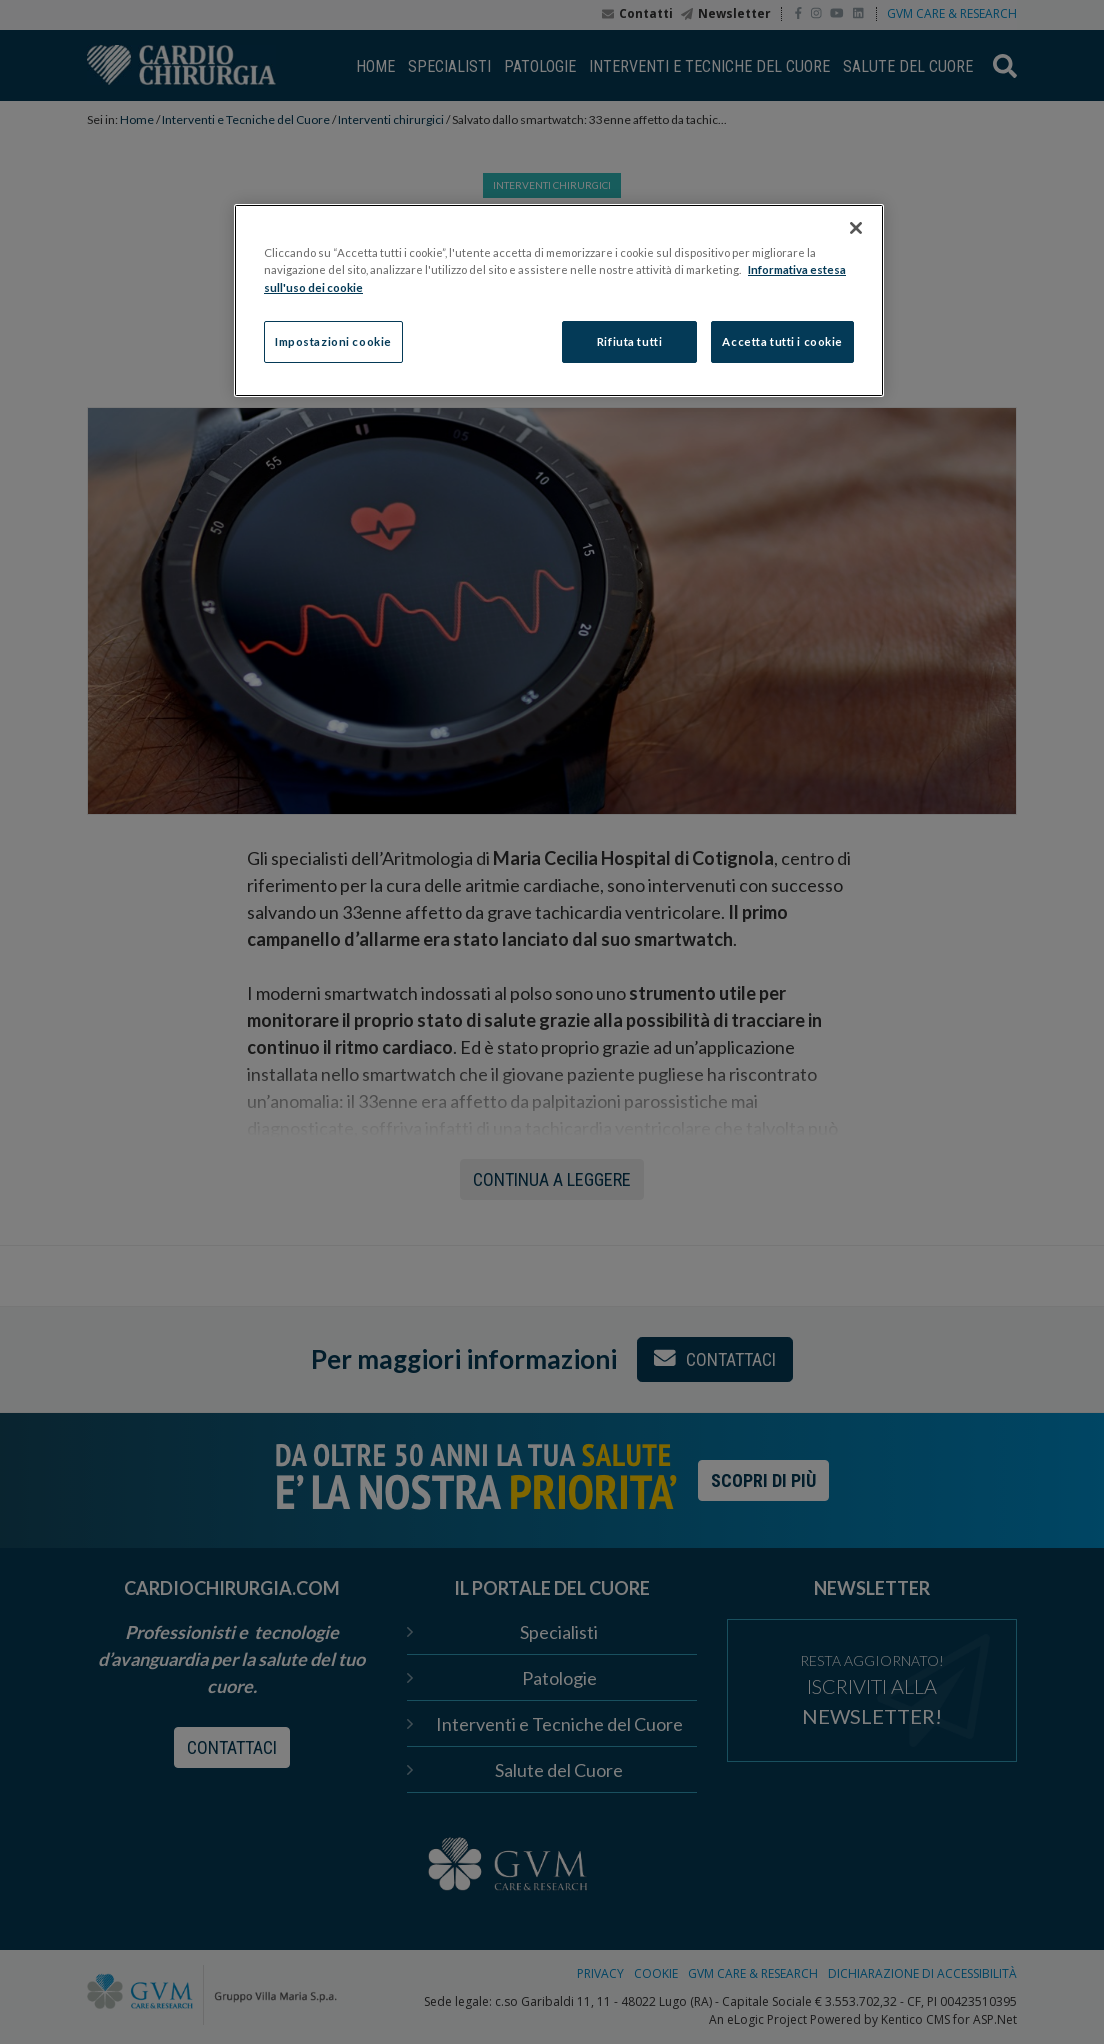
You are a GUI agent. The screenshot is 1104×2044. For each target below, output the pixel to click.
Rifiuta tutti (629, 341)
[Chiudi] (856, 228)
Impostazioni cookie (333, 341)
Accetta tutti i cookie (782, 341)
